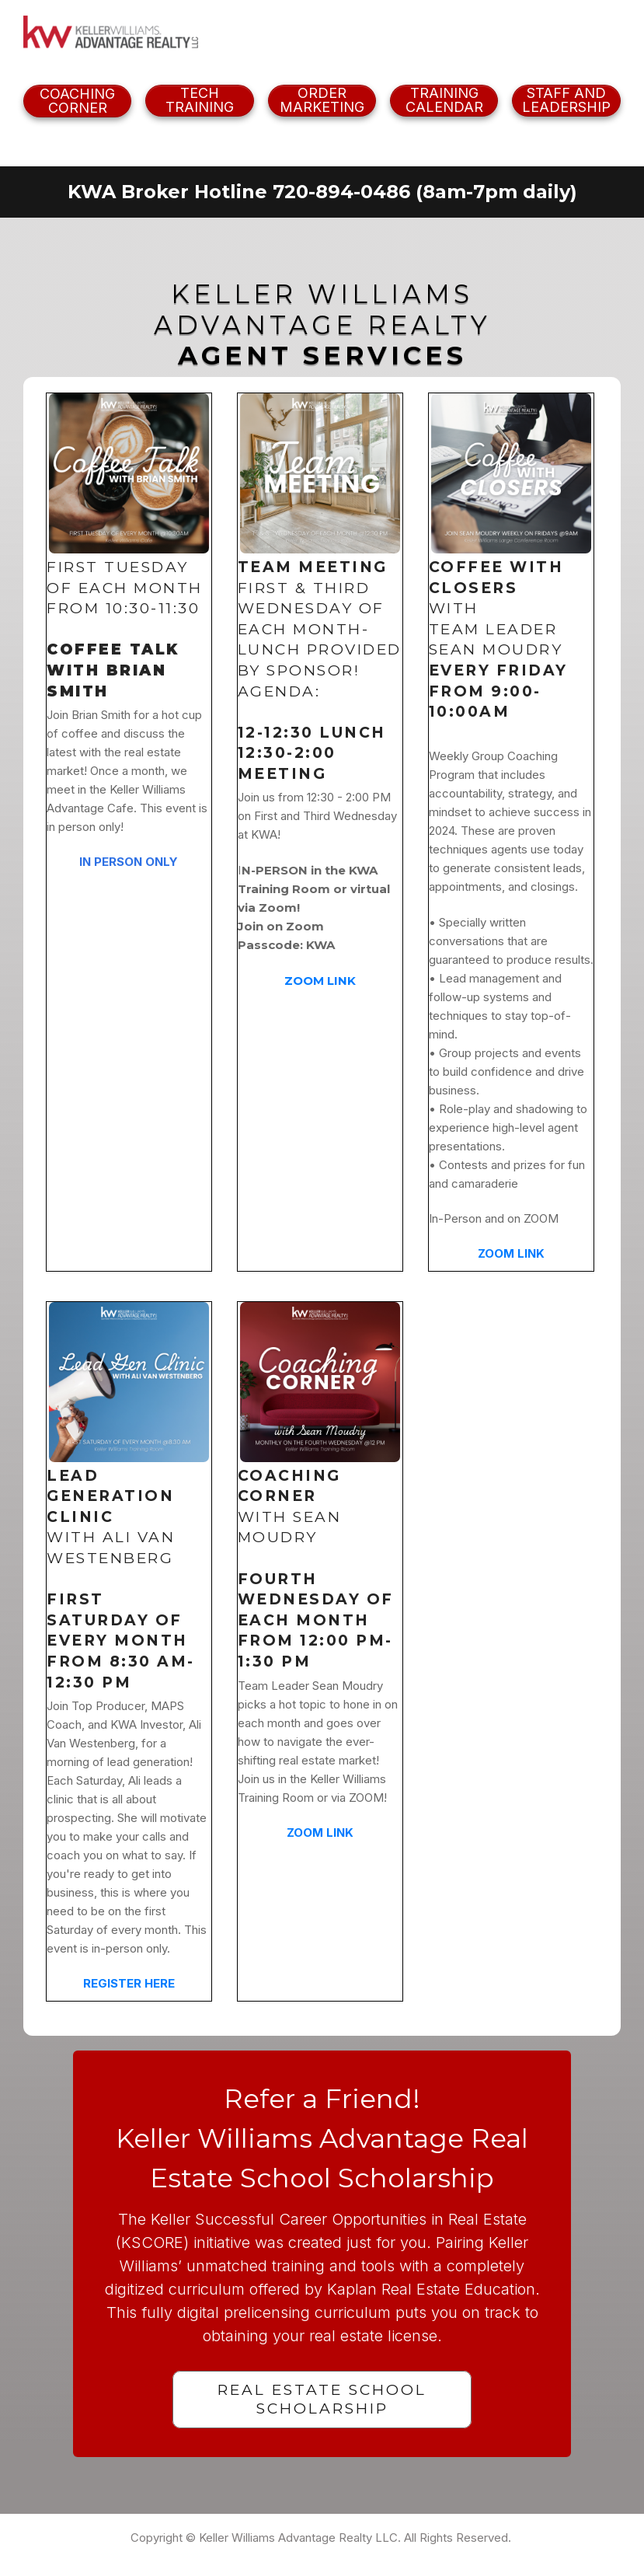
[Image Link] (110, 33)
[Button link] (77, 101)
